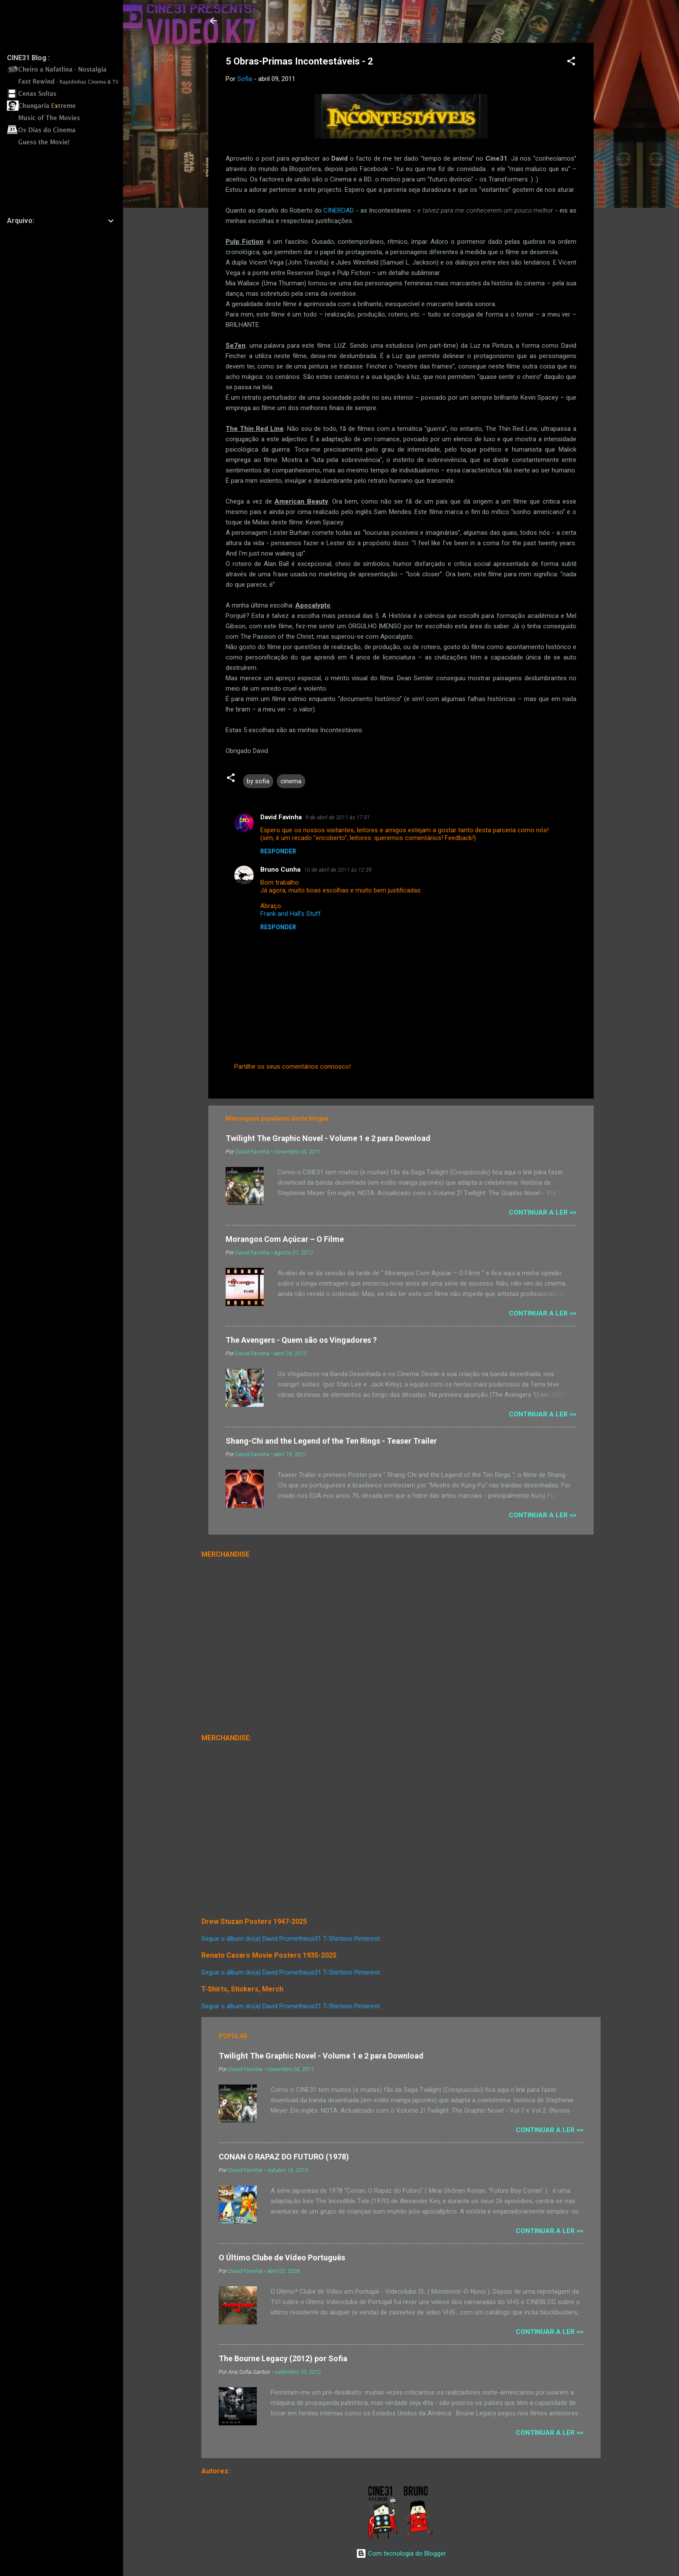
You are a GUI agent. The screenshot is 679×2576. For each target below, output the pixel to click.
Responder (278, 851)
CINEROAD (338, 210)
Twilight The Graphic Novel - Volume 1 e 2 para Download (328, 1138)
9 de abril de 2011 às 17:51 (337, 817)
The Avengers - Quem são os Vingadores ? (301, 1340)
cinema (291, 781)
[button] (571, 62)
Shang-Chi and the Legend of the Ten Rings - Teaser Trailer (331, 1440)
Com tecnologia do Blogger (401, 2553)
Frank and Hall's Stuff (290, 914)
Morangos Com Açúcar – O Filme (285, 1239)
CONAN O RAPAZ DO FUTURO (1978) (284, 2156)
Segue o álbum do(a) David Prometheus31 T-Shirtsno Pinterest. (291, 1939)
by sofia (258, 781)
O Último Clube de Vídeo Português (282, 2257)
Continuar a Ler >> (542, 1212)
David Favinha (281, 817)
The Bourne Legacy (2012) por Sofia (283, 2358)
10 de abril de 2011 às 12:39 (338, 869)
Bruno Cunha (280, 869)
